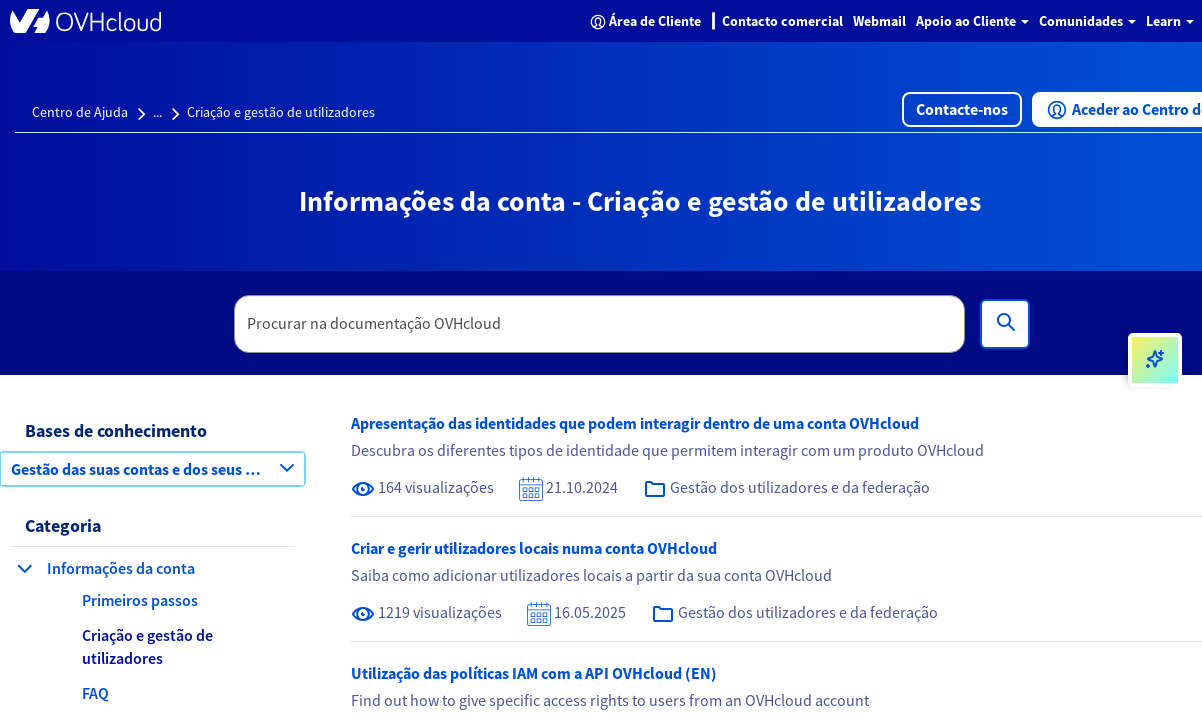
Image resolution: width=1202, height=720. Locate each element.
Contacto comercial (782, 21)
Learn (1170, 21)
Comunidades (1087, 21)
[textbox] (600, 324)
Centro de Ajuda (80, 112)
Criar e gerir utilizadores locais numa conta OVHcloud (534, 548)
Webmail (879, 21)
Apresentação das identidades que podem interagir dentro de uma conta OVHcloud (635, 423)
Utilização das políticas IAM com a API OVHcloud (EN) (534, 673)
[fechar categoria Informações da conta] (25, 568)
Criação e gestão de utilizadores (281, 112)
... (157, 112)
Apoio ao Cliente (972, 21)
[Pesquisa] (1005, 324)
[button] (962, 109)
